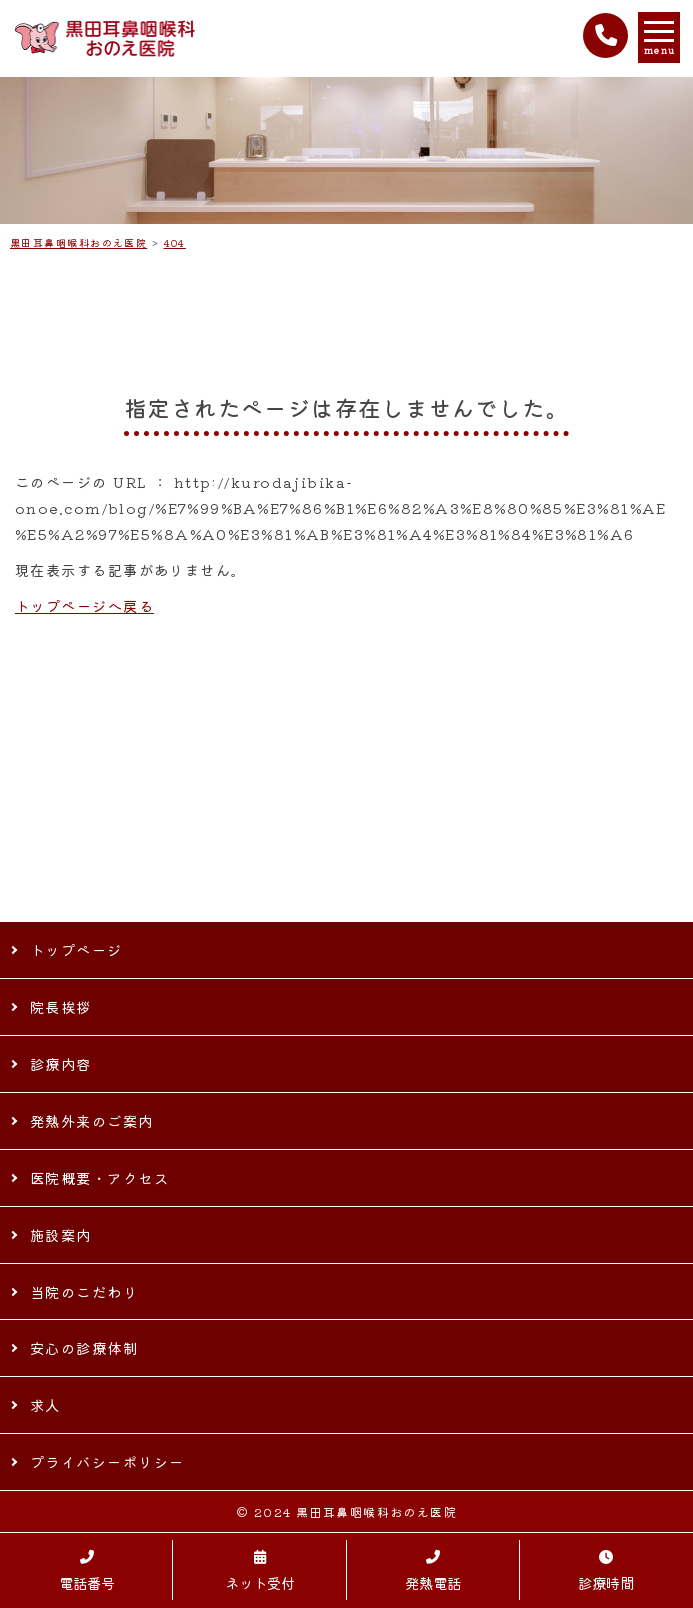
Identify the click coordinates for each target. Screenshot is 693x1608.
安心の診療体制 (84, 1347)
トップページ (76, 949)
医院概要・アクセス (99, 1177)
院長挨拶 (61, 1006)
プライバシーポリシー (107, 1461)
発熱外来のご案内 (92, 1120)
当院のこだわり (84, 1291)
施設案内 (61, 1234)
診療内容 (61, 1063)
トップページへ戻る (84, 605)
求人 (45, 1404)
